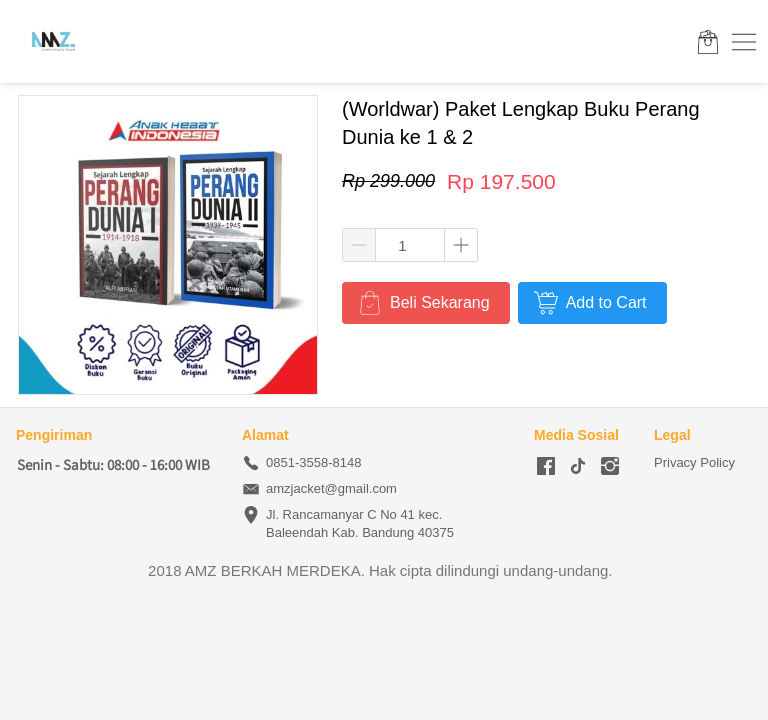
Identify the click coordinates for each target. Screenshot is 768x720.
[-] (546, 467)
